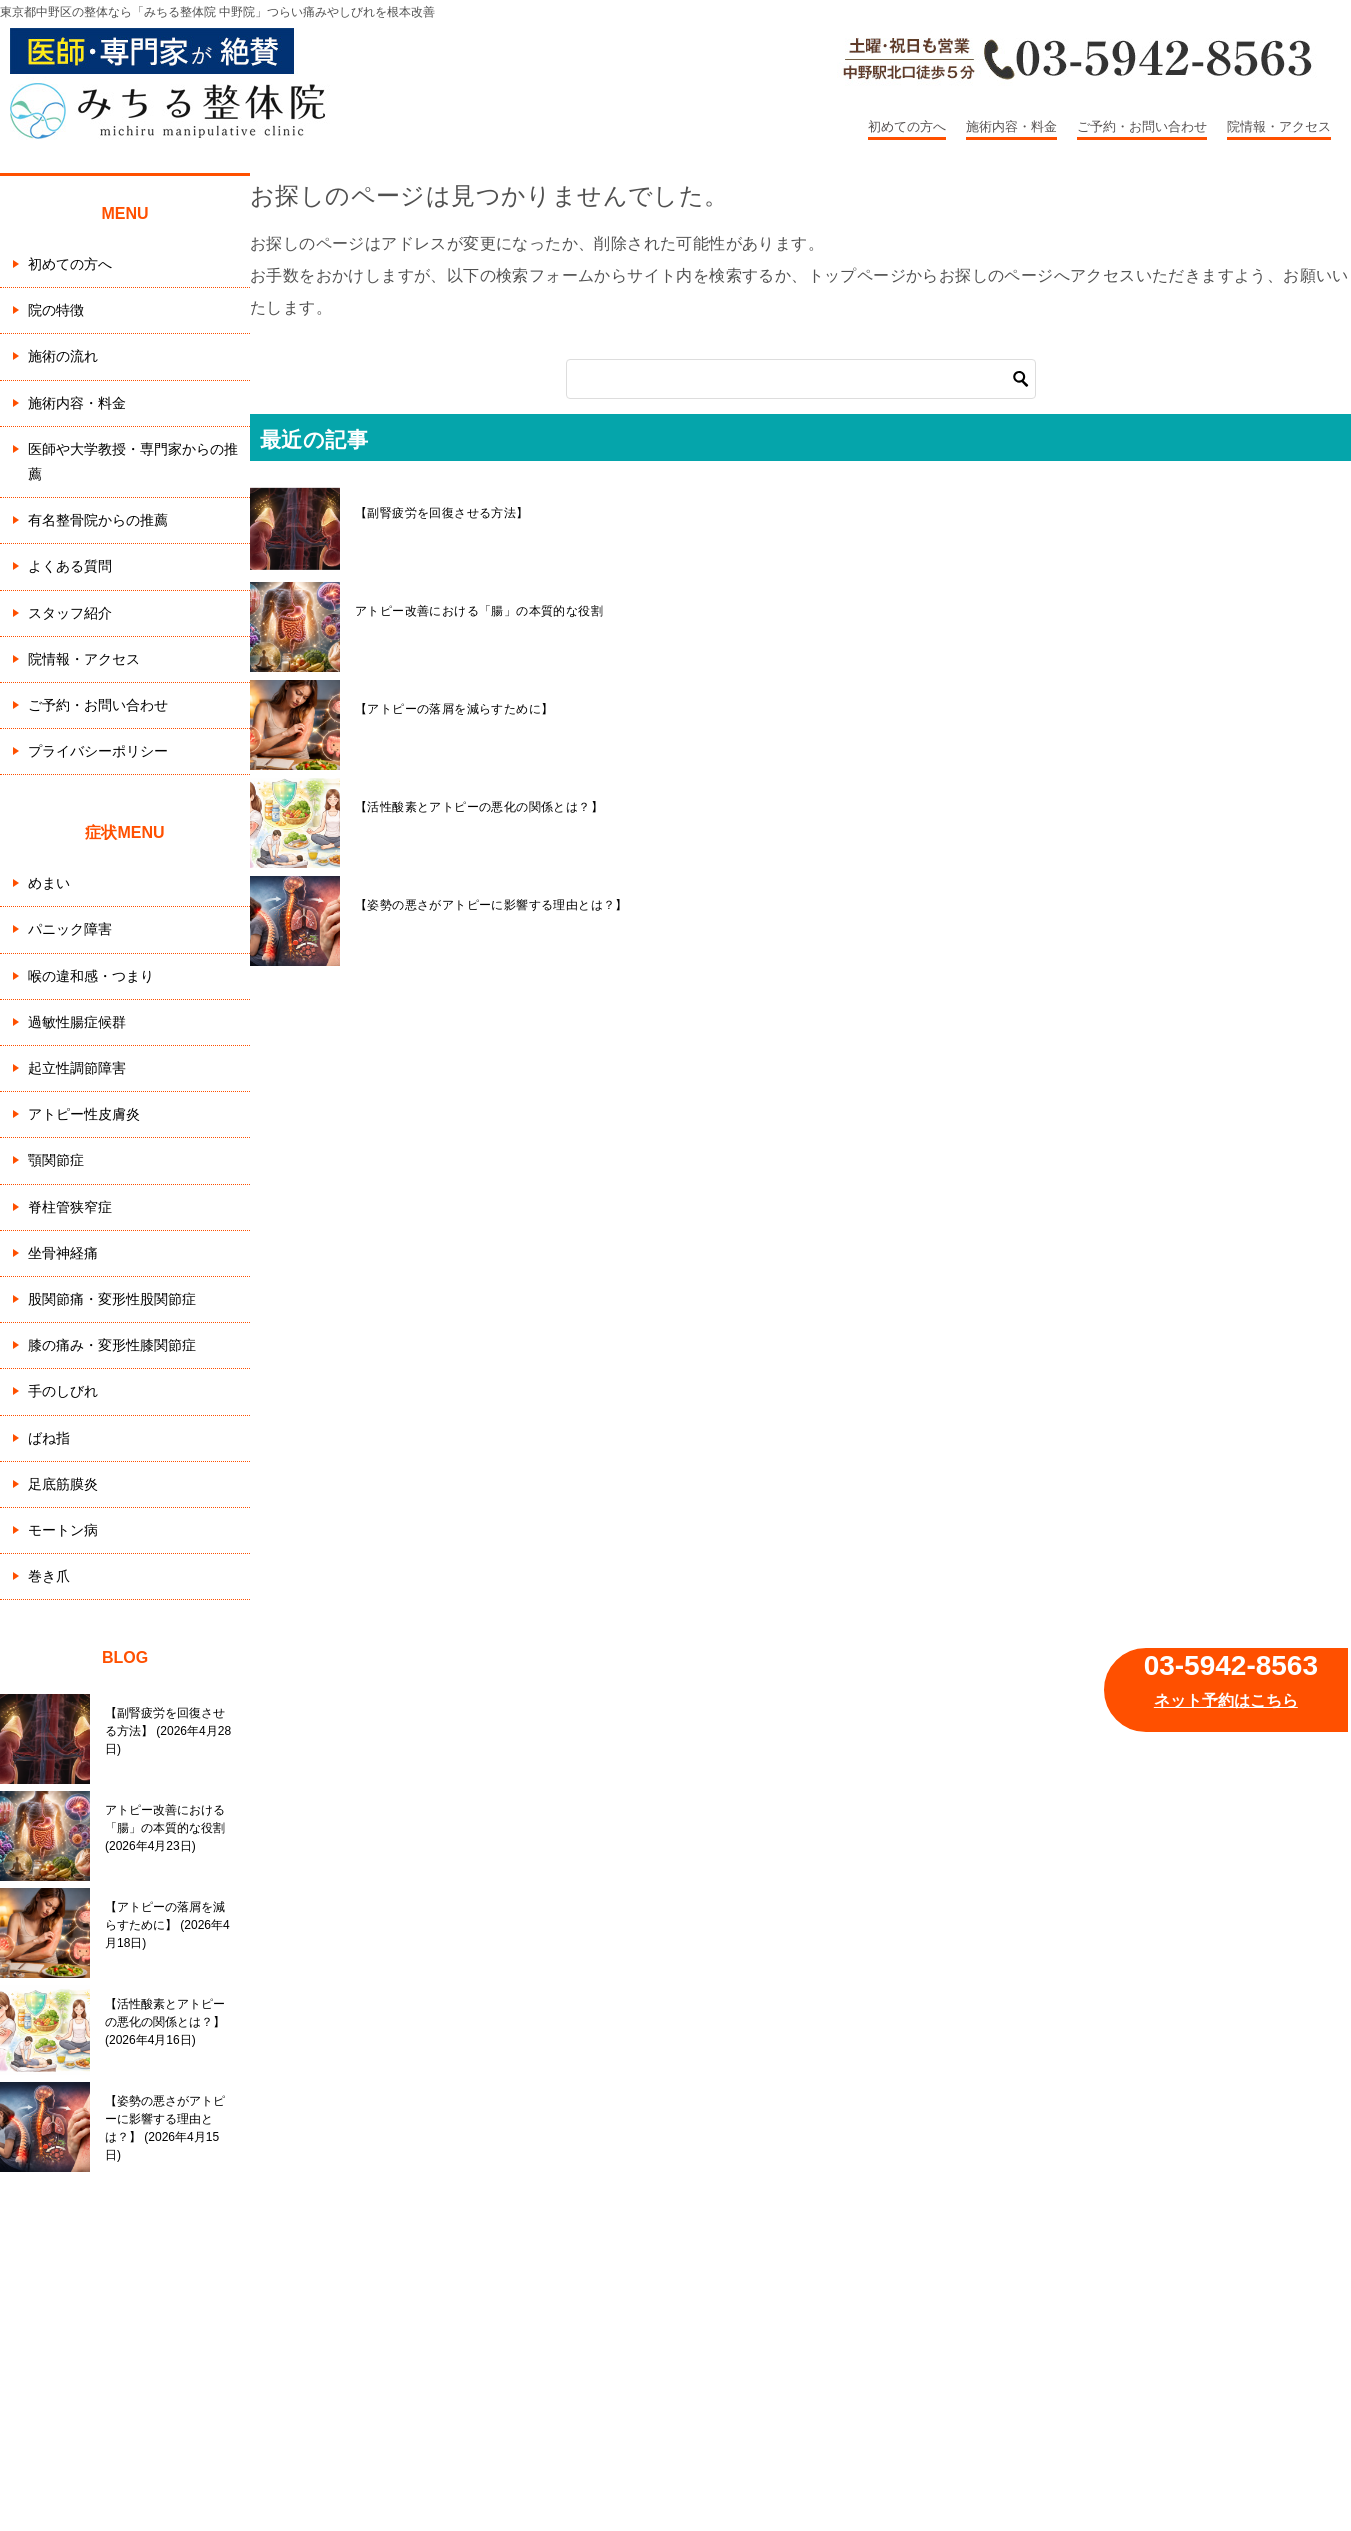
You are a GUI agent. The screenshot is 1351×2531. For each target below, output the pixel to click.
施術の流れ (63, 356)
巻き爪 (49, 1576)
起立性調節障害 (77, 1068)
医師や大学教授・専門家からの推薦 (133, 461)
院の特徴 (56, 310)
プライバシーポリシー (98, 751)
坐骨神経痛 (63, 1253)
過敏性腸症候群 (77, 1022)
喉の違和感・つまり (91, 976)
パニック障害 (70, 929)
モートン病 (63, 1530)
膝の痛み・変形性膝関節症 (112, 1345)
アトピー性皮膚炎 (84, 1114)
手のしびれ (63, 1391)
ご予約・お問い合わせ (1142, 126)
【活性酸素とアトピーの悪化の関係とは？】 (479, 807)
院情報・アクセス (1279, 126)
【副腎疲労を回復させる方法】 (442, 513)
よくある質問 (70, 566)
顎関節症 (56, 1160)
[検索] (801, 379)
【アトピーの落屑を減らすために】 (454, 709)
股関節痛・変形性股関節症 (112, 1299)
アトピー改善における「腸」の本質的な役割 (479, 611)
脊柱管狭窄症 (70, 1207)
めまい (49, 883)
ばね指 (49, 1438)
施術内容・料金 (1011, 126)
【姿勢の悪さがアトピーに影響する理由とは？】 (491, 905)
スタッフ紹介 (70, 613)
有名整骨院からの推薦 (98, 520)
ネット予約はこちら (1226, 1700)
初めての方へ (907, 126)
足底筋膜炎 (63, 1484)
